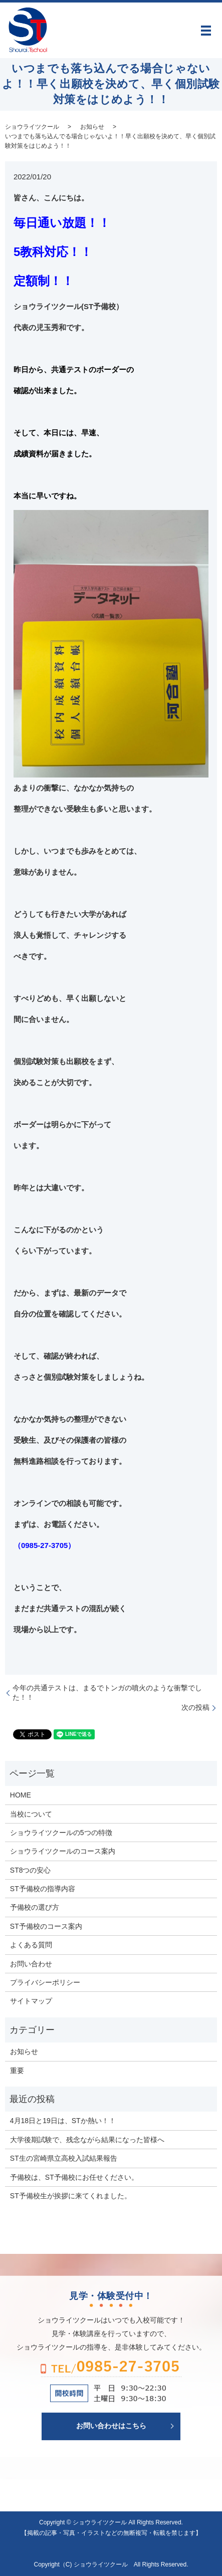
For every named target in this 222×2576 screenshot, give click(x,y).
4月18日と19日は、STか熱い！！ (63, 2121)
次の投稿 (195, 1707)
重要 (17, 2071)
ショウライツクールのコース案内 (62, 1851)
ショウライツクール (32, 126)
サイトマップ (31, 2001)
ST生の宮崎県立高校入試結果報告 (63, 2158)
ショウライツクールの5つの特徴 (61, 1833)
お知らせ (92, 126)
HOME (20, 1795)
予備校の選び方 (34, 1907)
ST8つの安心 (30, 1870)
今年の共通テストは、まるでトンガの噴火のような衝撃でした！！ (107, 1693)
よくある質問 (31, 1945)
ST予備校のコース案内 (46, 1926)
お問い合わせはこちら (111, 2426)
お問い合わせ (31, 1964)
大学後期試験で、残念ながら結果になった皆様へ (87, 2140)
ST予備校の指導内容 (42, 1889)
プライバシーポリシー (45, 1982)
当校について (31, 1814)
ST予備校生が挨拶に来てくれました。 (70, 2196)
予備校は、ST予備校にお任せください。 (74, 2177)
